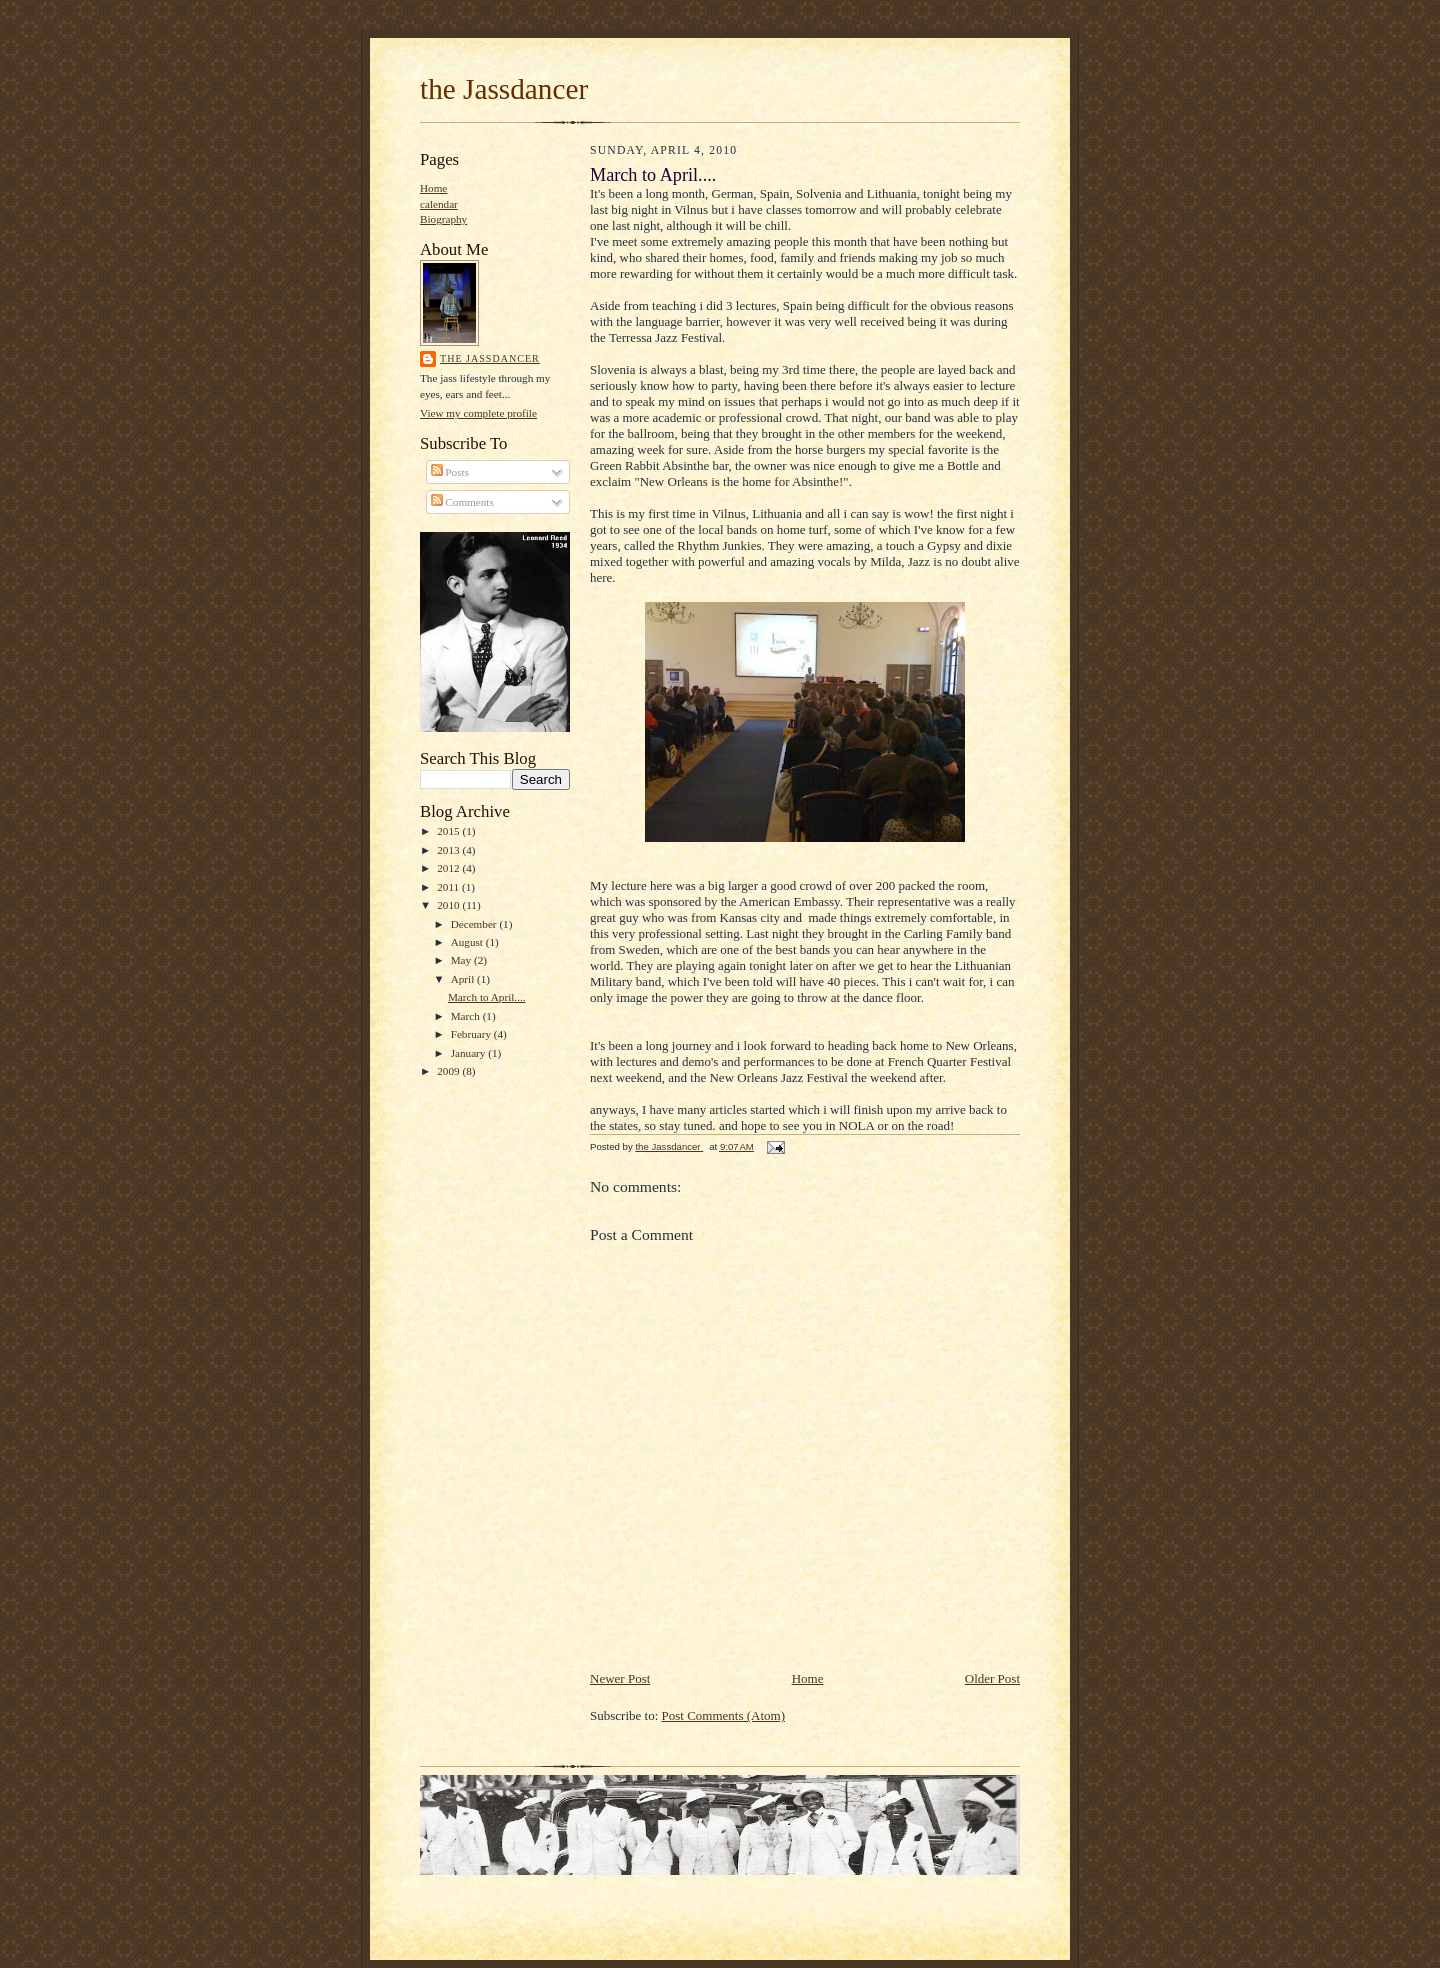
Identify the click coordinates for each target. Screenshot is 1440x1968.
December (475, 924)
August (468, 942)
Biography (443, 219)
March (467, 1016)
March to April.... (487, 997)
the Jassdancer (504, 89)
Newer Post (620, 1678)
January (470, 1053)
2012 (449, 868)
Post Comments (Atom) (724, 1715)
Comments (462, 502)
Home (433, 188)
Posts (450, 472)
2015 (449, 831)
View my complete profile (478, 413)
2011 (449, 887)
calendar (439, 204)
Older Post (992, 1678)
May (462, 960)
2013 (449, 850)
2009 (449, 1071)
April (464, 979)
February (472, 1034)
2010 (449, 905)
